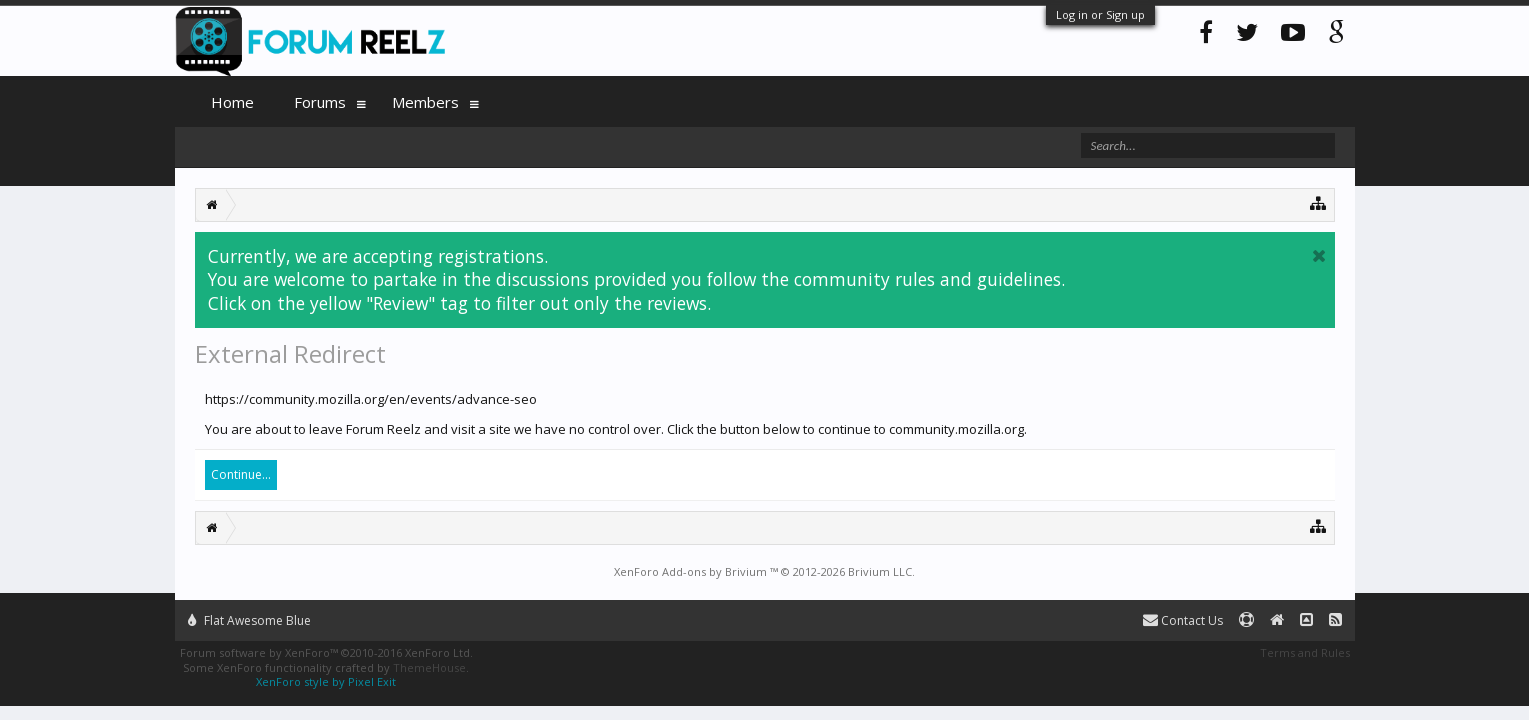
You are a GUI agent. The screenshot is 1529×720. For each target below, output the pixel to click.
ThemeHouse (429, 667)
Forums (320, 102)
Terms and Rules (1305, 652)
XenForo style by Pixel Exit (326, 681)
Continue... (241, 474)
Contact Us (1183, 620)
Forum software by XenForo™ (326, 652)
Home (232, 102)
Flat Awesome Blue (249, 620)
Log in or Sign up (1100, 14)
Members (425, 102)
